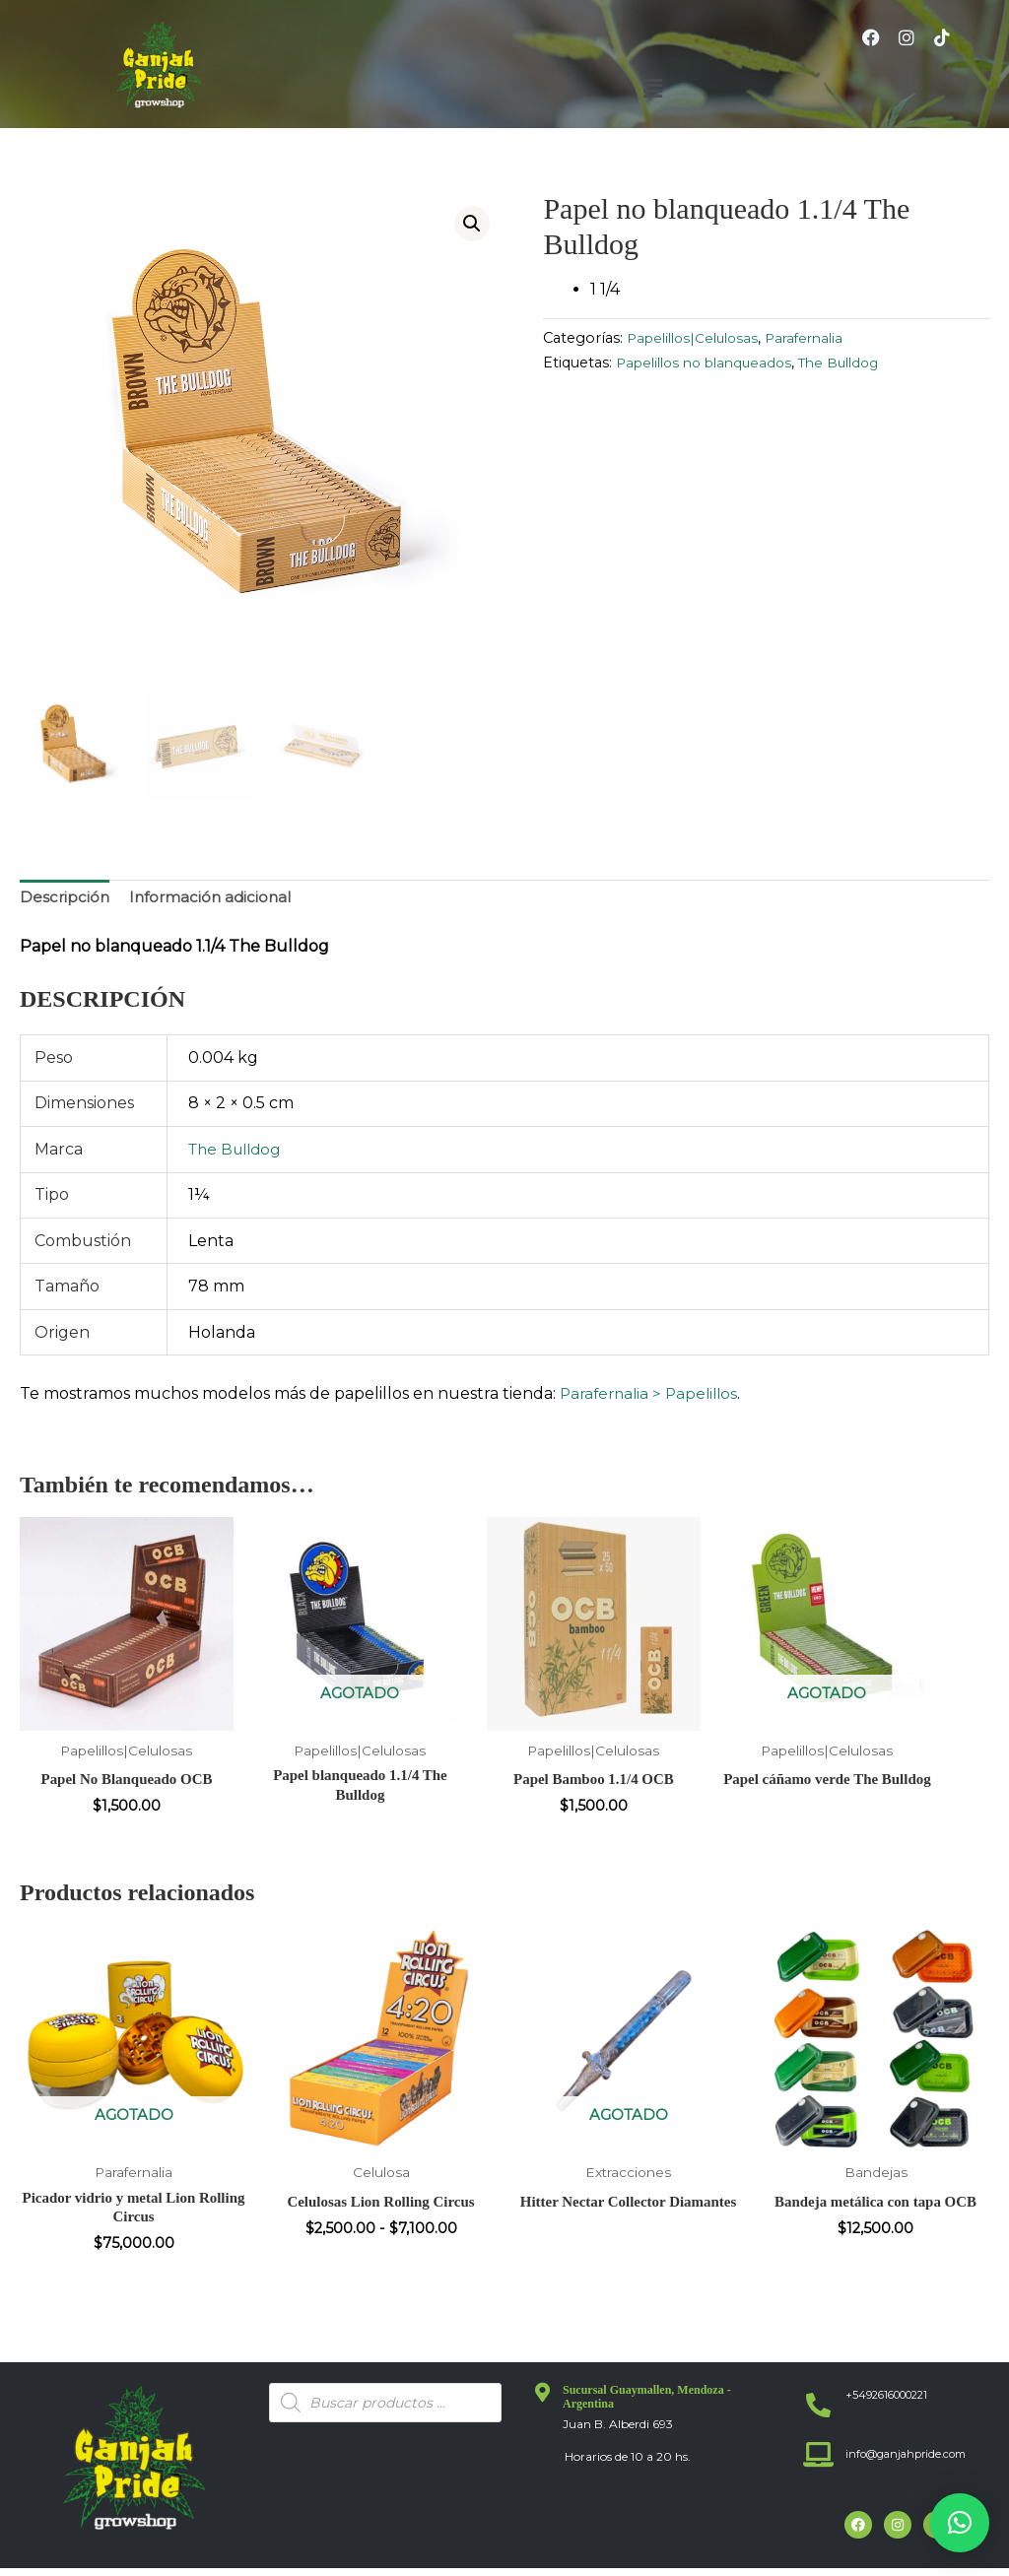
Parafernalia (817, 338)
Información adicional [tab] (215, 900)
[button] (652, 88)
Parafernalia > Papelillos (653, 1396)
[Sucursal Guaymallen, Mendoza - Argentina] (543, 2401)
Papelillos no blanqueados (711, 362)
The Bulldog (857, 362)
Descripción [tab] (65, 900)
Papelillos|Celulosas (698, 338)
